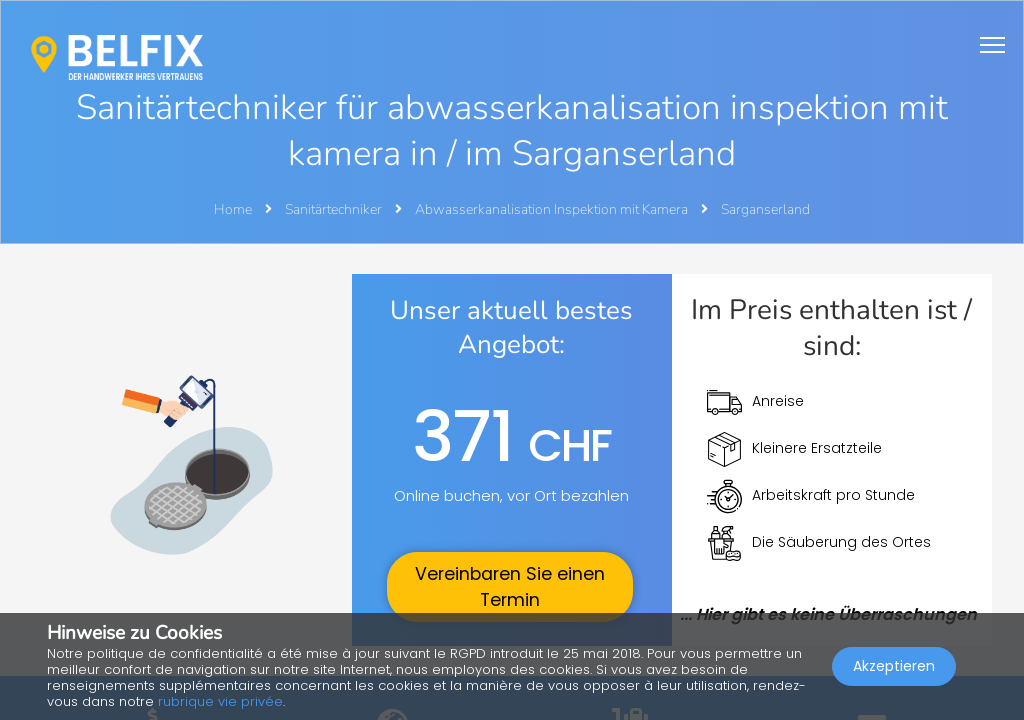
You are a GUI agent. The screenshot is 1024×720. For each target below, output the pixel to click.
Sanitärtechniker (335, 209)
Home (233, 209)
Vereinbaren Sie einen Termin (510, 587)
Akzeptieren (894, 666)
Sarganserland (765, 209)
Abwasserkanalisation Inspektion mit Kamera (553, 209)
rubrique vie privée (220, 701)
